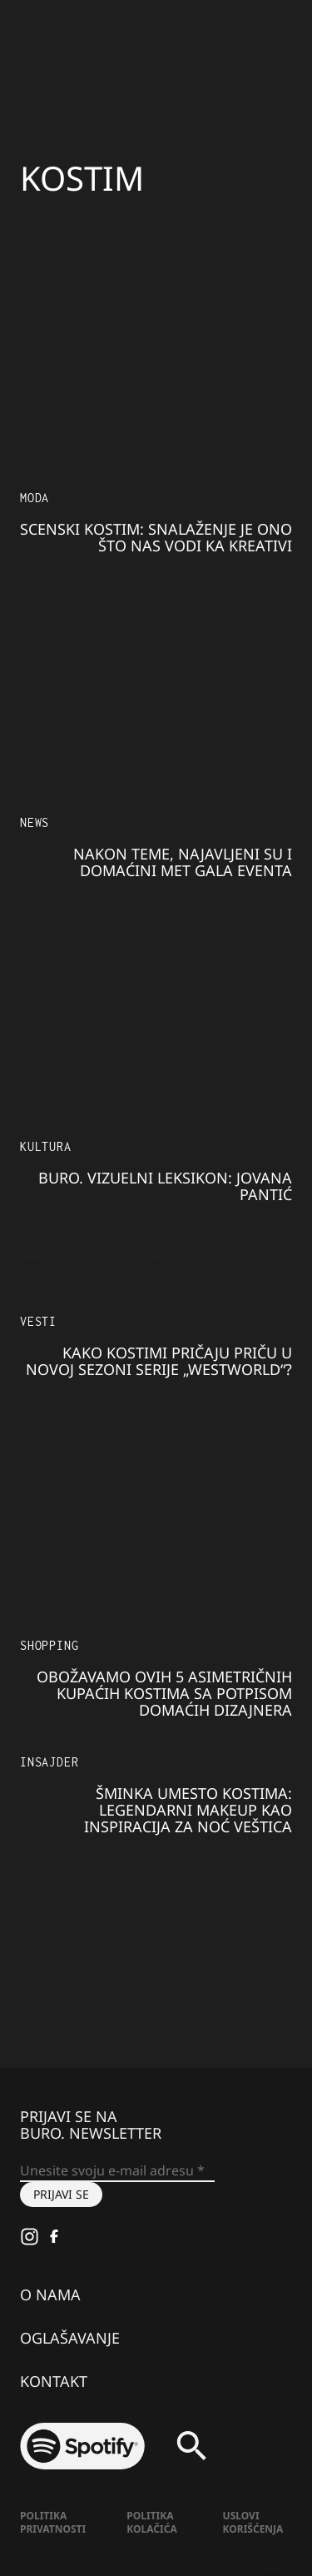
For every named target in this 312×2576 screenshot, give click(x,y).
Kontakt (53, 2381)
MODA (34, 498)
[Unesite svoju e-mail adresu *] (117, 2171)
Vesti (38, 1321)
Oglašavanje (70, 2338)
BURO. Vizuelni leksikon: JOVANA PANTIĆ (165, 1186)
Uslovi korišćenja (253, 2522)
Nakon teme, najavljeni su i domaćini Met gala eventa (182, 862)
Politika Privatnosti (53, 2522)
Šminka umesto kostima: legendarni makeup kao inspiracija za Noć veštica (188, 1809)
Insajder (49, 1762)
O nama (50, 2294)
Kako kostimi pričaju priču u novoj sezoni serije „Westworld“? (159, 1361)
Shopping (49, 1645)
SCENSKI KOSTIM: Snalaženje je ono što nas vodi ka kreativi (156, 537)
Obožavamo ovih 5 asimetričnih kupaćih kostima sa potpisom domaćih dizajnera (164, 1693)
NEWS (34, 822)
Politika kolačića (151, 2522)
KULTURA (46, 1146)
